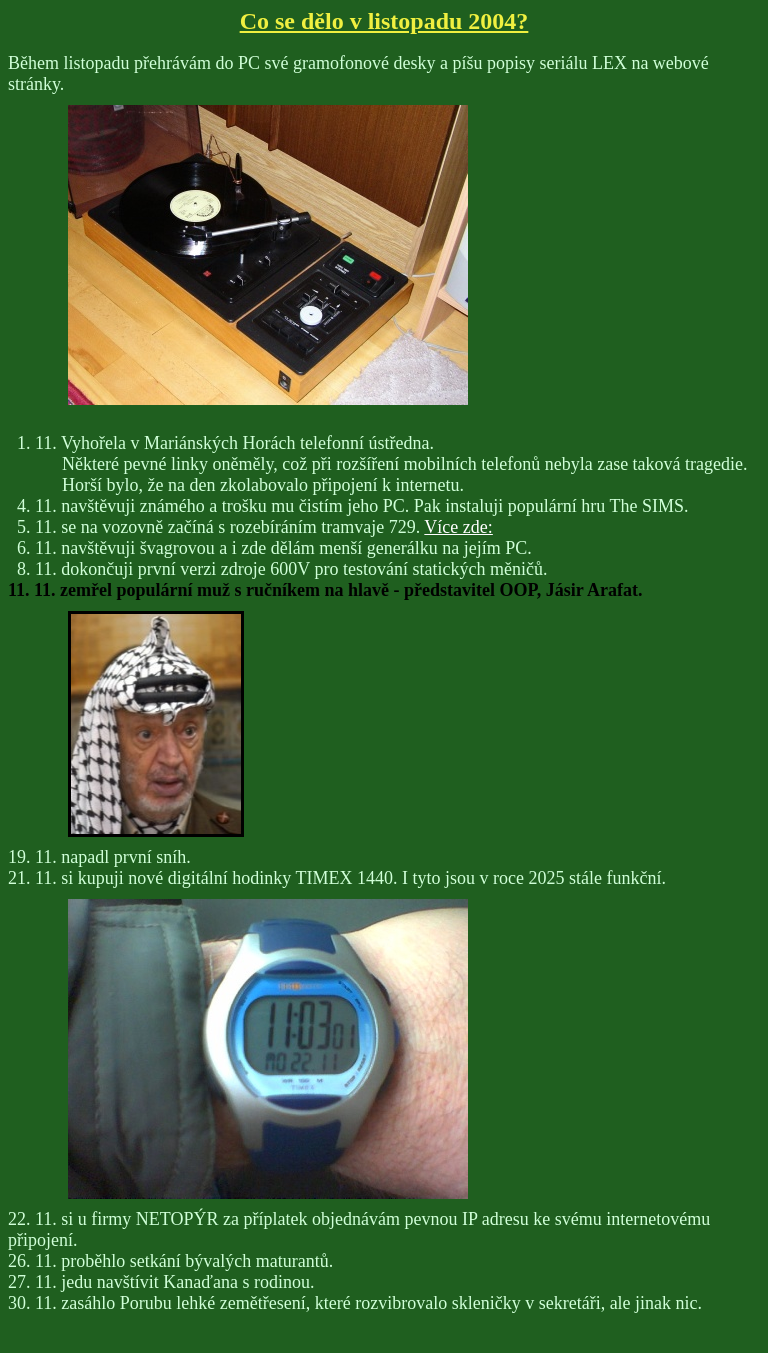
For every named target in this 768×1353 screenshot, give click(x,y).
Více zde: (458, 527)
